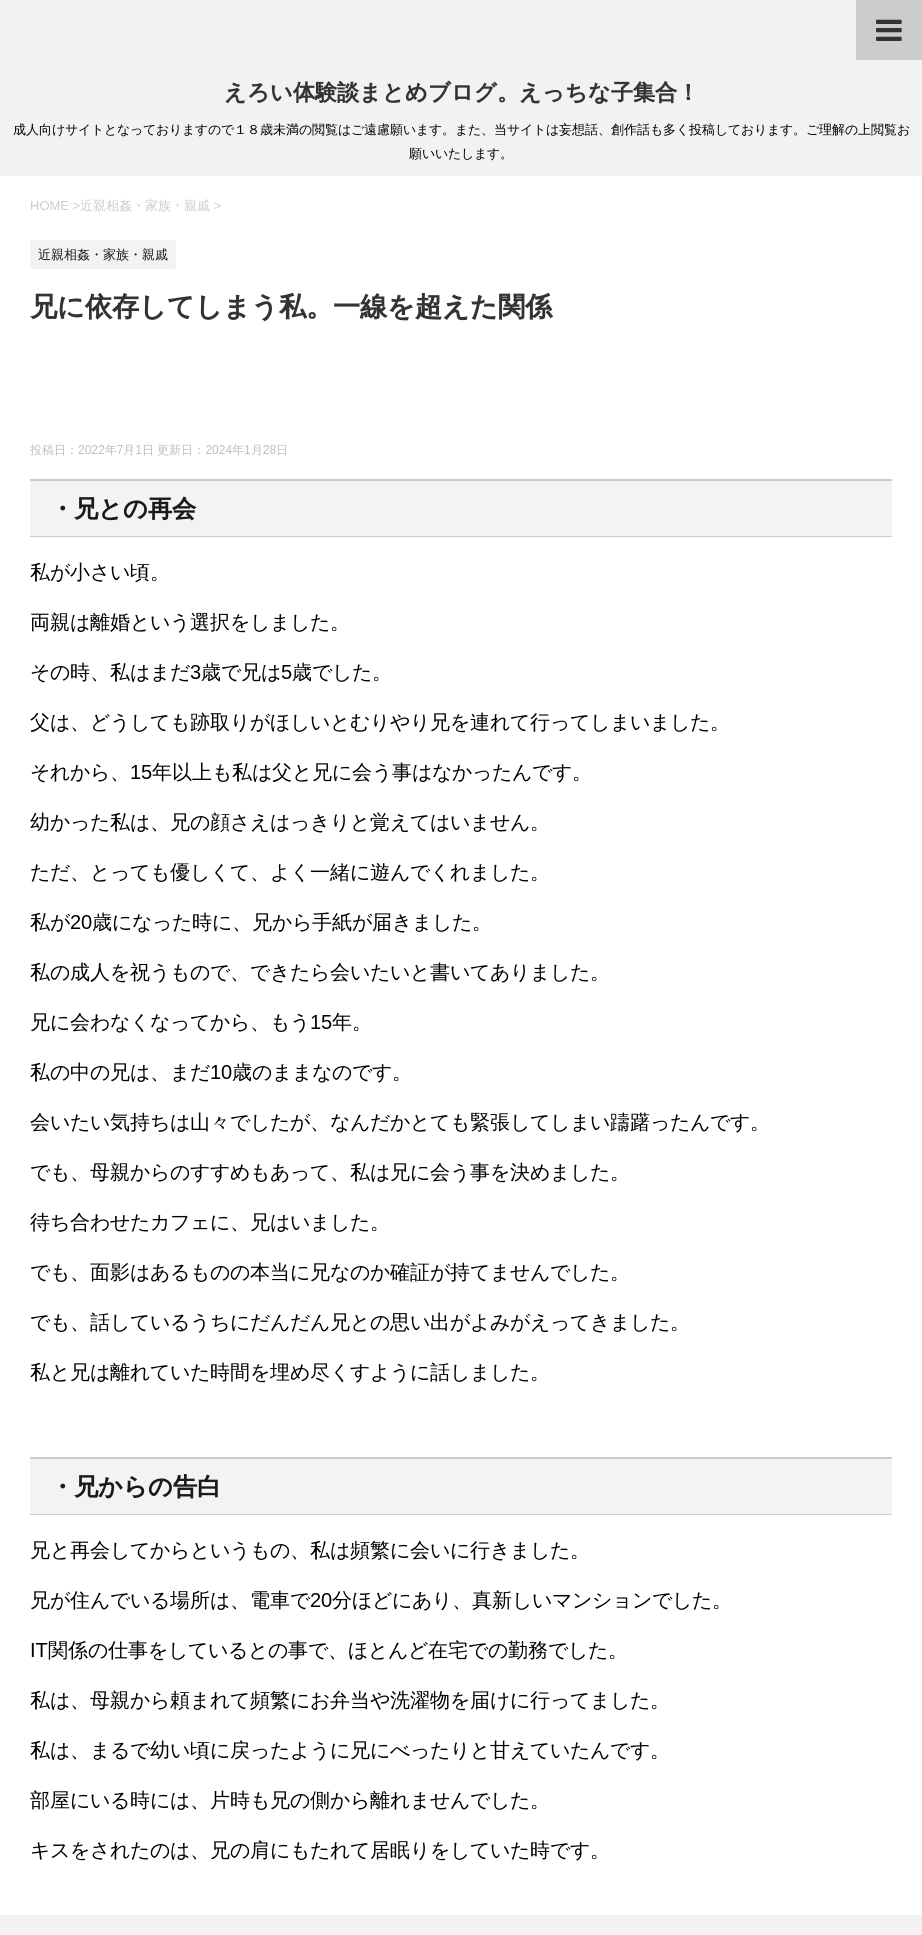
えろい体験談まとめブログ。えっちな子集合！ (461, 92)
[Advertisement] (394, 392)
